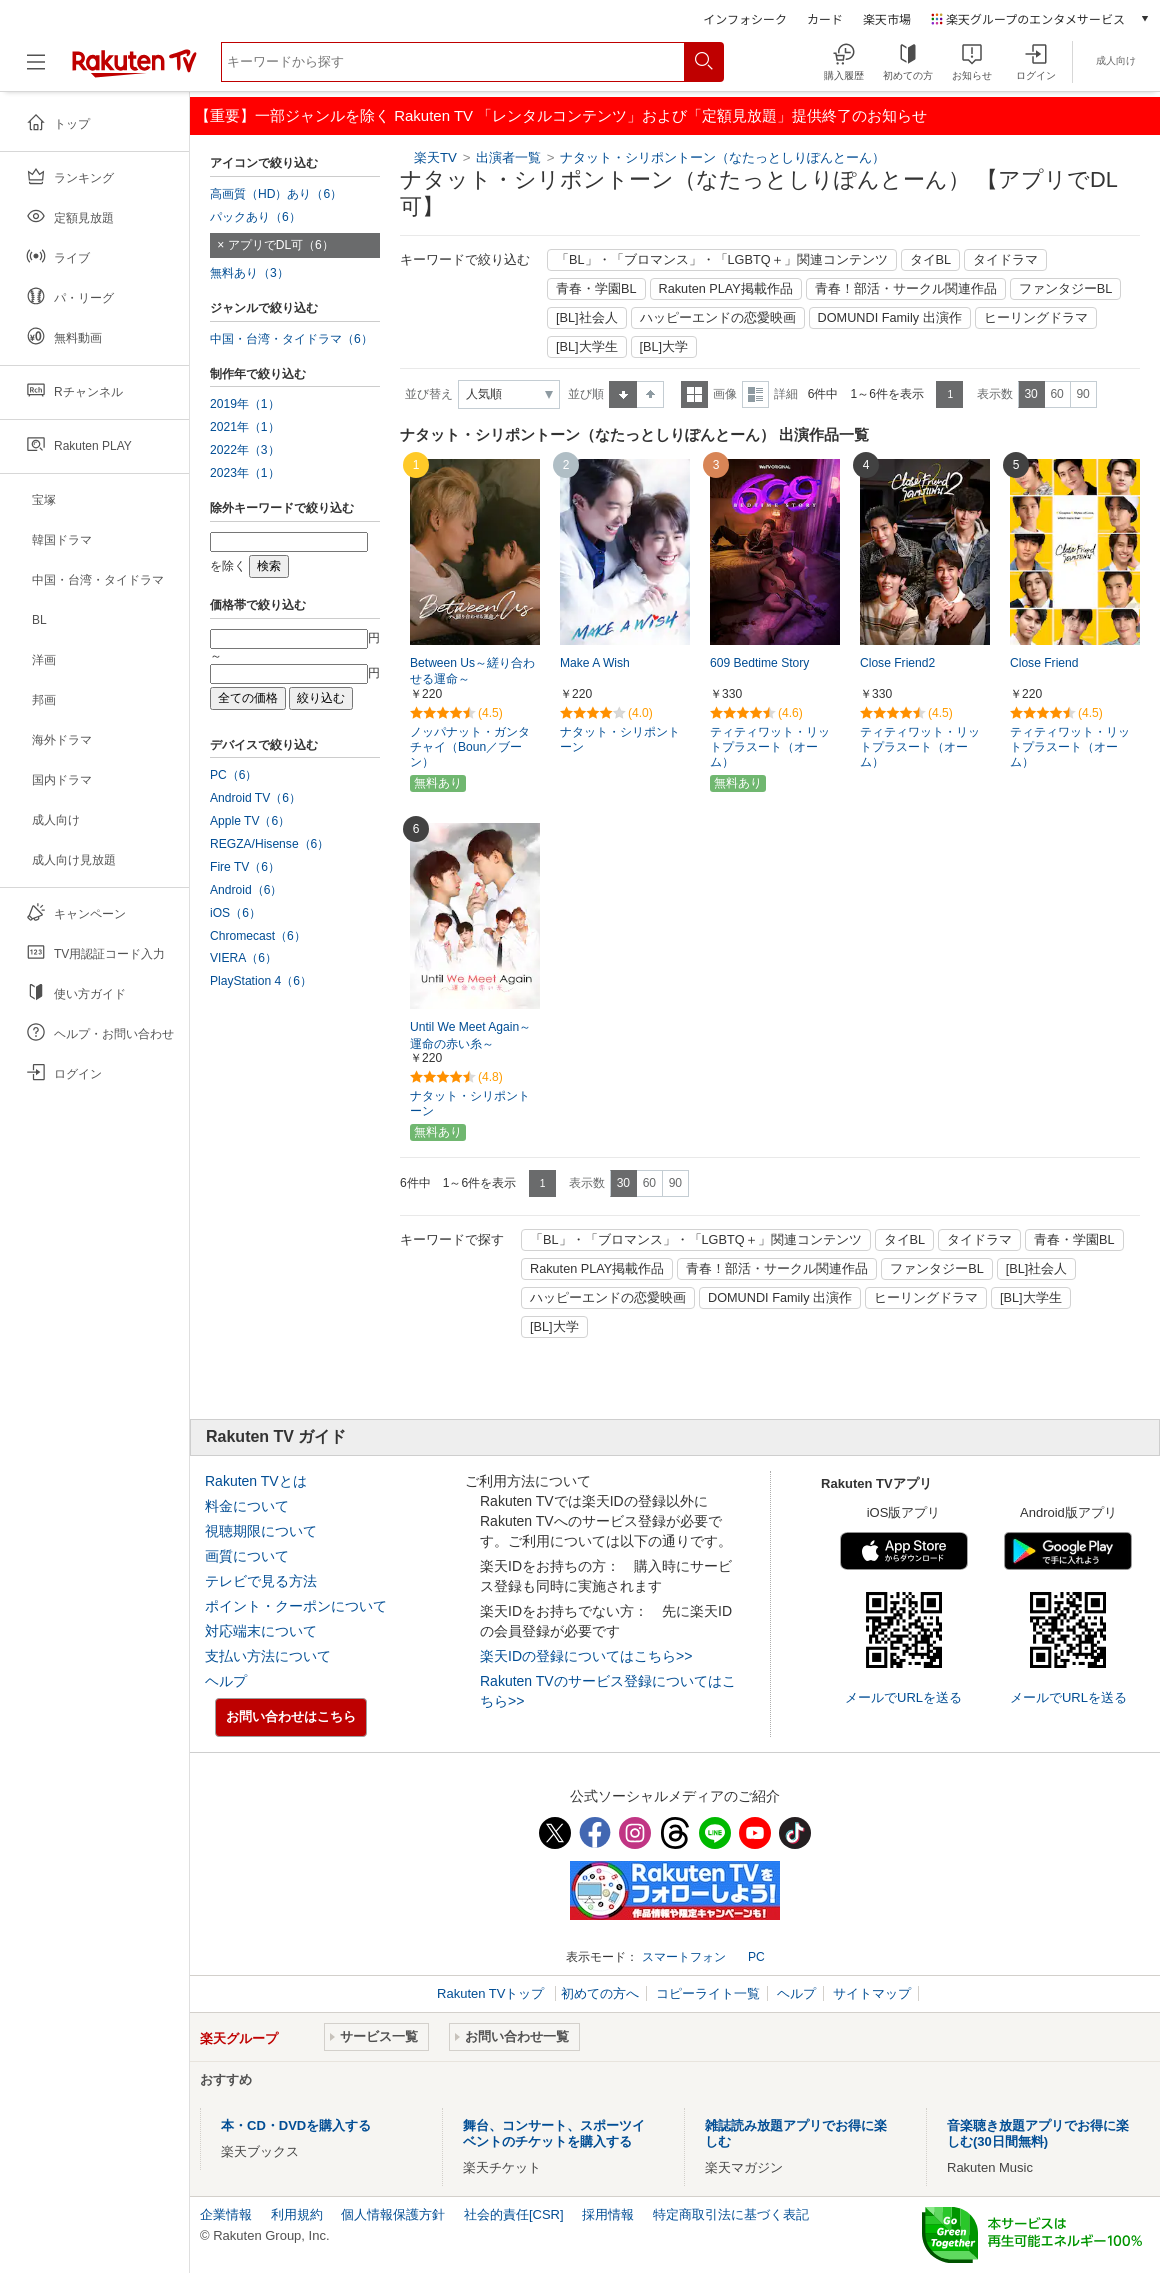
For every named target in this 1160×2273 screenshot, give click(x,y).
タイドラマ (1005, 260)
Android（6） (246, 890)
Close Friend (1044, 663)
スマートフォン (684, 1957)
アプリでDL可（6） (281, 245)
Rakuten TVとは (256, 1481)
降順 (650, 394)
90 (1082, 394)
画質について (247, 1556)
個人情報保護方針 (393, 2214)
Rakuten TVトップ (492, 1993)
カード (825, 18)
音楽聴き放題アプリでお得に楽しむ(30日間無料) (1038, 2133)
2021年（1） (245, 427)
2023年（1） (245, 473)
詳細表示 (755, 394)
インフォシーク (745, 18)
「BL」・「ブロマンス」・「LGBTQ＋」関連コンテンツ (722, 260)
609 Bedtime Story (759, 663)
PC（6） (234, 775)
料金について (247, 1506)
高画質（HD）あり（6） (276, 194)
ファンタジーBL (1066, 289)
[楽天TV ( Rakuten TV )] (134, 69)
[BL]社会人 (587, 318)
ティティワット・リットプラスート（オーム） (770, 747)
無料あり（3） (249, 273)
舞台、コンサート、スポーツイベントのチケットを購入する (554, 2133)
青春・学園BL (596, 289)
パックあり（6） (255, 217)
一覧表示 (694, 394)
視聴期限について (261, 1531)
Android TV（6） (255, 798)
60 (1056, 394)
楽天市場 (887, 18)
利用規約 (297, 2214)
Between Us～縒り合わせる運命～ (472, 671)
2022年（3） (245, 450)
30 (1030, 394)
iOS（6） (235, 913)
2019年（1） (245, 404)
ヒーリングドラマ (1036, 318)
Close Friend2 (897, 663)
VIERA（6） (243, 958)
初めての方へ (600, 1993)
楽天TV (435, 157)
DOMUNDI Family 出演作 (890, 318)
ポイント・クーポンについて (296, 1606)
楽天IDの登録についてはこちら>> (586, 1656)
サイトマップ (872, 1993)
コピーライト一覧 (708, 1993)
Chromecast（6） (258, 936)
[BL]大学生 (587, 347)
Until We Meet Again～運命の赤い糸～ (470, 1035)
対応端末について (261, 1631)
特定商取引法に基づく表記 (731, 2214)
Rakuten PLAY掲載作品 (726, 289)
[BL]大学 (664, 347)
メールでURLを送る (903, 1697)
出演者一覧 (508, 157)
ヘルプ (226, 1681)
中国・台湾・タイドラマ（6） (291, 339)
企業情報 (226, 2214)
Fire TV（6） (245, 867)
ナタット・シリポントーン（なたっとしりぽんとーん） (722, 157)
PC (756, 1957)
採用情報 (608, 2214)
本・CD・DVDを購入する (296, 2125)
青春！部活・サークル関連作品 (906, 289)
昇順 (623, 394)
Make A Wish (595, 663)
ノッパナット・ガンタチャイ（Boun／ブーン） (470, 747)
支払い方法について (268, 1656)
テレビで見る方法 (261, 1581)
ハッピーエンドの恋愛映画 (718, 318)
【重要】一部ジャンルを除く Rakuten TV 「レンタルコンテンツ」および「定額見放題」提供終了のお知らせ (561, 115)
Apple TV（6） (250, 821)
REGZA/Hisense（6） (269, 844)
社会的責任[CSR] (514, 2214)
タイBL (931, 260)
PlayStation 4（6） (261, 981)
